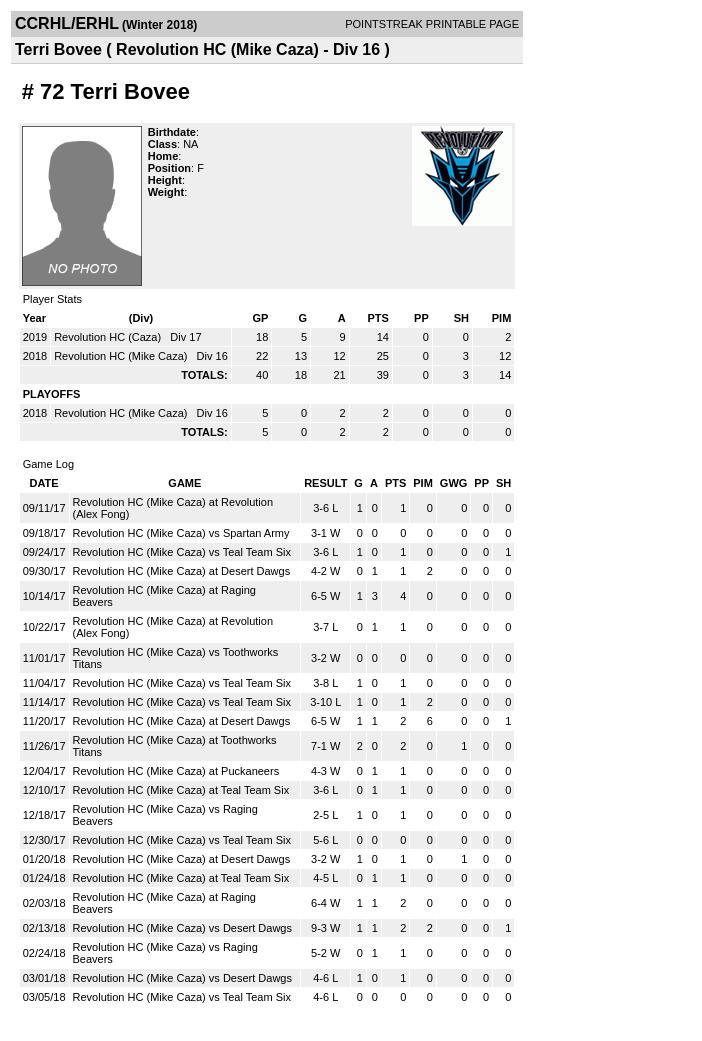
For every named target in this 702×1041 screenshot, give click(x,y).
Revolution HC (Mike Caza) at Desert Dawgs (182, 571)
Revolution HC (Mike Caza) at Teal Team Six (181, 790)
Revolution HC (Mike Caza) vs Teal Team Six (182, 552)
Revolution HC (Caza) (109, 337)
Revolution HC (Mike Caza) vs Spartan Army (181, 533)
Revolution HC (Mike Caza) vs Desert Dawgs (182, 928)
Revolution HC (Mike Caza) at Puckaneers (176, 771)
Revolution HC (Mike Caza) (122, 356)
